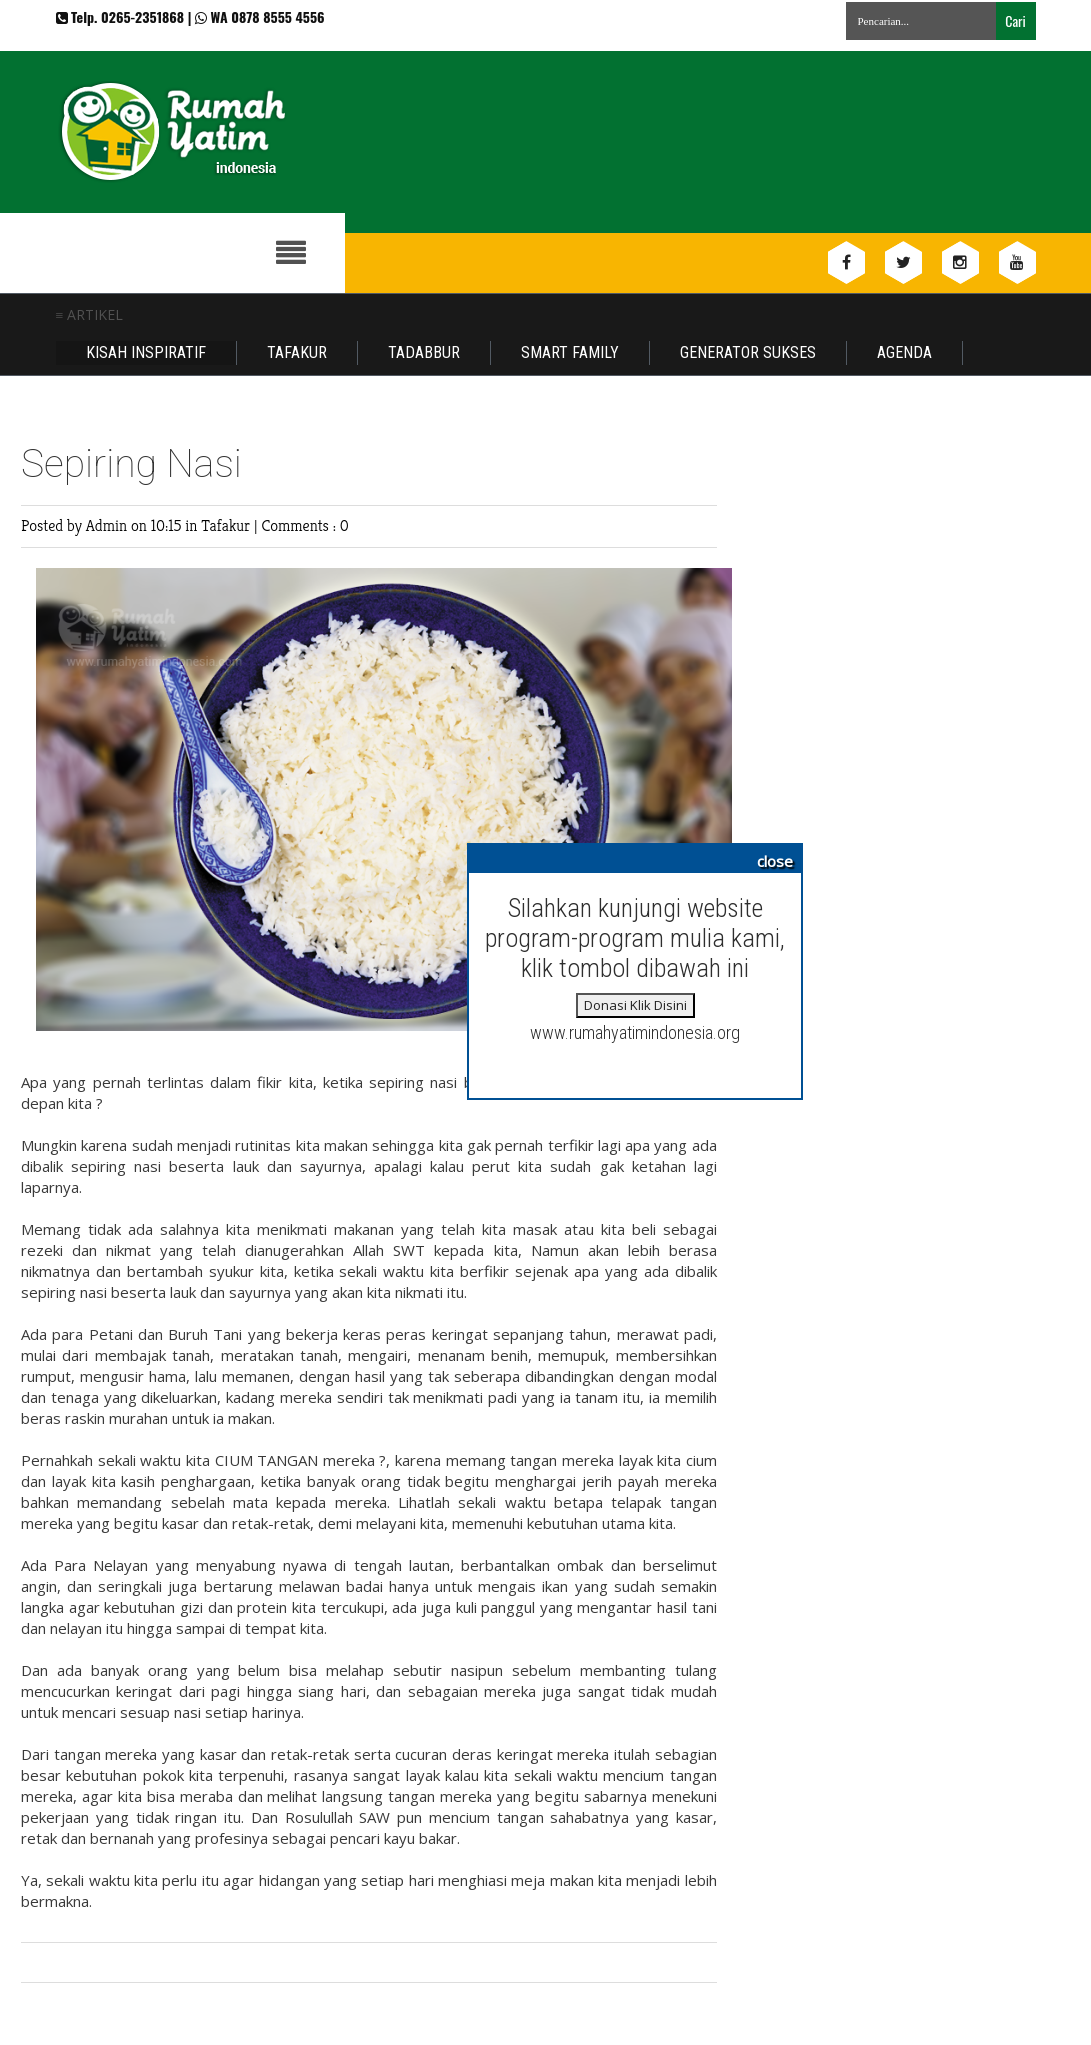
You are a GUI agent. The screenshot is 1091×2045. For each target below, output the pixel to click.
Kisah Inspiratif (146, 352)
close (775, 861)
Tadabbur (424, 352)
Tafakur (297, 352)
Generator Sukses (748, 352)
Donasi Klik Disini (635, 1005)
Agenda (904, 352)
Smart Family (570, 352)
